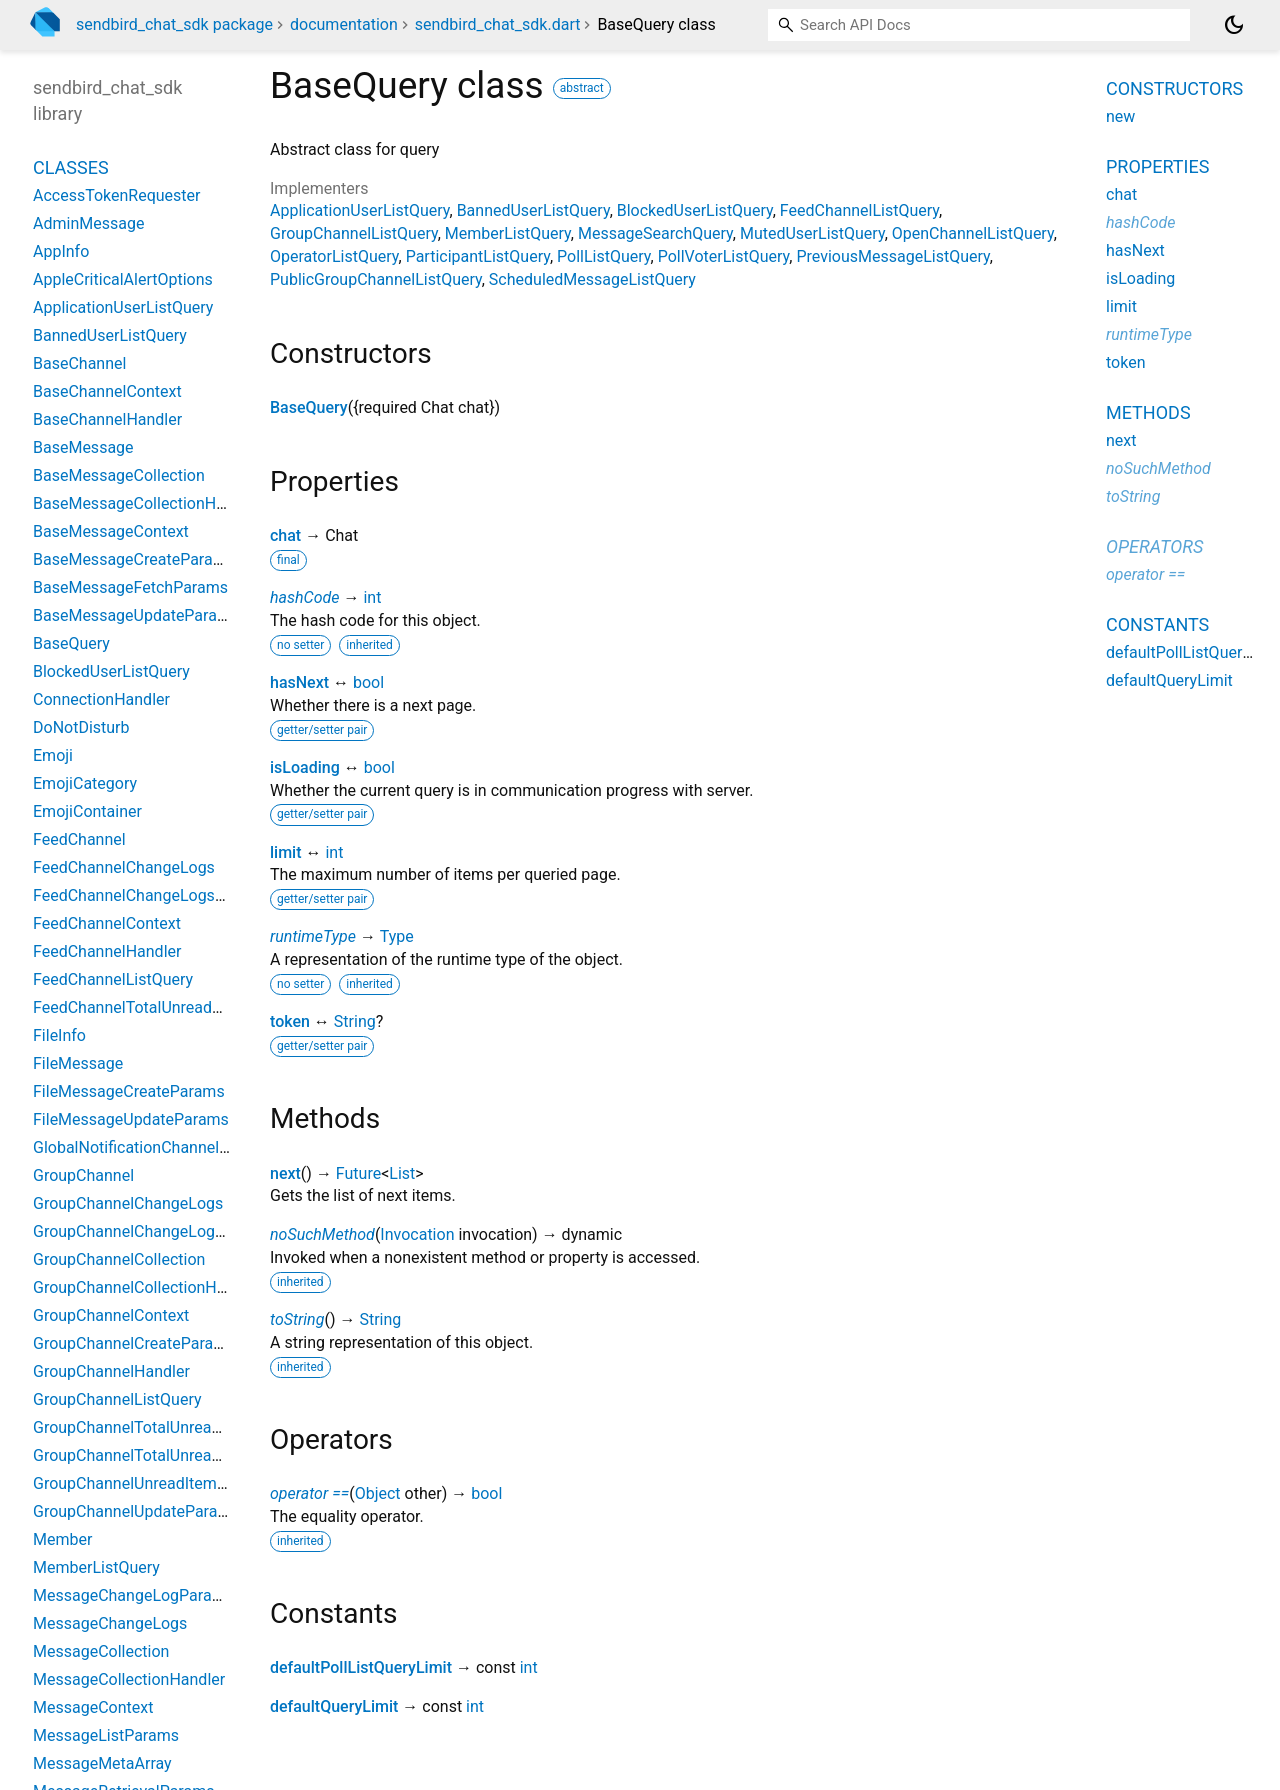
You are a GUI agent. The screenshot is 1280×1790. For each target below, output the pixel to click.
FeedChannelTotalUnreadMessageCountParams (203, 1007)
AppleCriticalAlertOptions (123, 279)
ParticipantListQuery (478, 256)
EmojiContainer (87, 811)
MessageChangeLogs (110, 1623)
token (290, 1021)
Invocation (417, 1234)
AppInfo (61, 251)
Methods (1148, 412)
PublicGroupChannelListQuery (376, 279)
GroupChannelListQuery (354, 233)
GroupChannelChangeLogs (128, 1203)
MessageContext (93, 1707)
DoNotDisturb (81, 727)
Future (358, 1173)
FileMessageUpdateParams (131, 1119)
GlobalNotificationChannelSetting (151, 1147)
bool (368, 682)
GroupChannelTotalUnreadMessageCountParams (208, 1455)
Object (378, 1493)
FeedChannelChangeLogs (124, 867)
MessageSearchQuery (655, 233)
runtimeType (313, 936)
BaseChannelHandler (107, 419)
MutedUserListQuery (812, 233)
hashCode (304, 597)
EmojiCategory (85, 783)
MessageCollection (101, 1651)
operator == (309, 1493)
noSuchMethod (322, 1234)
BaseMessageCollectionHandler (147, 503)
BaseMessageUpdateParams (136, 615)
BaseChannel (79, 363)
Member (62, 1539)
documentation (344, 24)
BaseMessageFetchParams (130, 587)
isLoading (305, 767)
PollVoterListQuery (724, 256)
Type (397, 936)
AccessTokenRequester (117, 195)
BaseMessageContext (111, 531)
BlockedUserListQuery (695, 210)
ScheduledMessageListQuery (592, 279)
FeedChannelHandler (107, 951)
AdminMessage (88, 223)
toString (297, 1319)
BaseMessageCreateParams (134, 559)
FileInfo (59, 1035)
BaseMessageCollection (119, 475)
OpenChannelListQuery (973, 233)
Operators (1154, 546)
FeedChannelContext (107, 923)
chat (285, 535)
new (1120, 116)
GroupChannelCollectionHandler (147, 1287)
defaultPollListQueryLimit (361, 1667)
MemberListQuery (508, 233)
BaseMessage (83, 447)
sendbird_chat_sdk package (174, 24)
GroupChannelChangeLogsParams (155, 1231)
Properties (1157, 166)
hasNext (299, 682)
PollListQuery (604, 256)
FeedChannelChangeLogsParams (151, 895)
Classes (71, 167)
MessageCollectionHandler (129, 1679)
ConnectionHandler (101, 699)
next (285, 1173)
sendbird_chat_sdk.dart (498, 24)
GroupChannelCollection (119, 1259)
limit (286, 852)
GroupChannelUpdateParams (136, 1511)
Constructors (1174, 88)
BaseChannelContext (107, 391)
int (372, 597)
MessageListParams (106, 1735)
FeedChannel (79, 839)
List (402, 1173)
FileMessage (78, 1063)
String (355, 1021)
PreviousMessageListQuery (892, 256)
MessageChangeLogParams (133, 1595)
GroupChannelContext (111, 1315)
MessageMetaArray (102, 1763)
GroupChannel (83, 1175)
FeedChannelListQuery (859, 210)
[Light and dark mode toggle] (1234, 25)
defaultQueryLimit (334, 1706)
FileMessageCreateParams (129, 1091)
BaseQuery (309, 407)
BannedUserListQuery (533, 210)
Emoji (53, 755)
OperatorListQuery (334, 256)
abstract (582, 88)
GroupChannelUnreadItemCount (146, 1483)
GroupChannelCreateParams (134, 1343)
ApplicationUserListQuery (360, 210)
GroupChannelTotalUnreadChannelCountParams (204, 1427)
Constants (1157, 624)
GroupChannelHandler (111, 1371)
